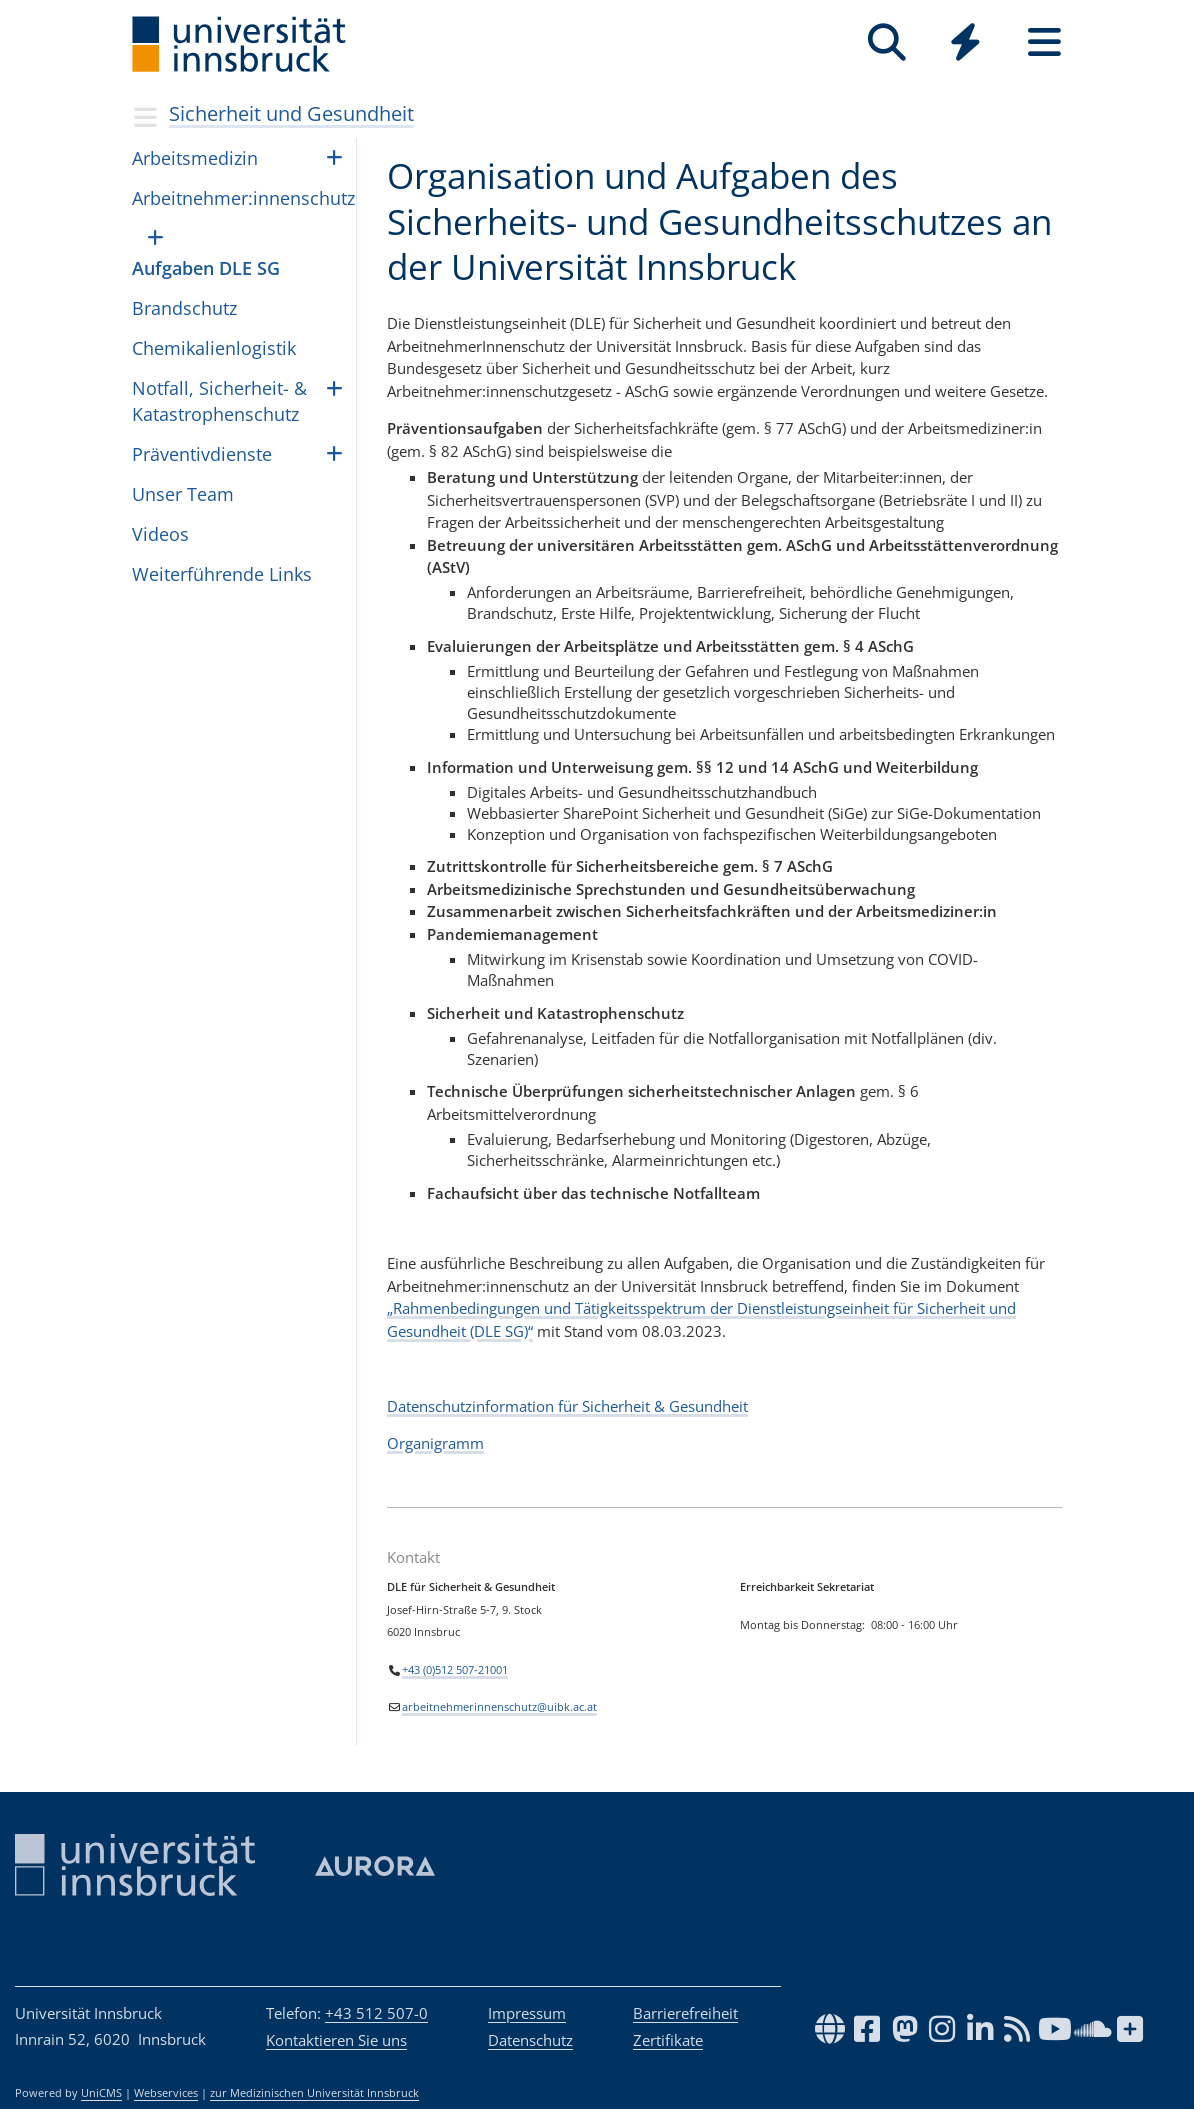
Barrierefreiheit (685, 2013)
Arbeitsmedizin (195, 158)
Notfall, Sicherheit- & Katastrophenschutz (219, 400)
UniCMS (101, 2093)
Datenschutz (530, 2040)
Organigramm (435, 1443)
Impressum (527, 2013)
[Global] (965, 44)
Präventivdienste (202, 454)
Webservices (166, 2093)
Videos (160, 534)
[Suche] (886, 42)
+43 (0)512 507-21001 (455, 1669)
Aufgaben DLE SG (206, 268)
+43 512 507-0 (376, 2013)
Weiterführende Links (222, 574)
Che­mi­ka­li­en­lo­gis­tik (214, 348)
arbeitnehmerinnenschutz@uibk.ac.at (499, 1707)
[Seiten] (1044, 42)
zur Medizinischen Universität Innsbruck (314, 2093)
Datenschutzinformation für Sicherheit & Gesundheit (567, 1406)
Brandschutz (184, 308)
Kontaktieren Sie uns (336, 2040)
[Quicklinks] (965, 42)
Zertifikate (668, 2040)
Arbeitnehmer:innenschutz (243, 198)
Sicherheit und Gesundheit (291, 113)
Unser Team (183, 494)
